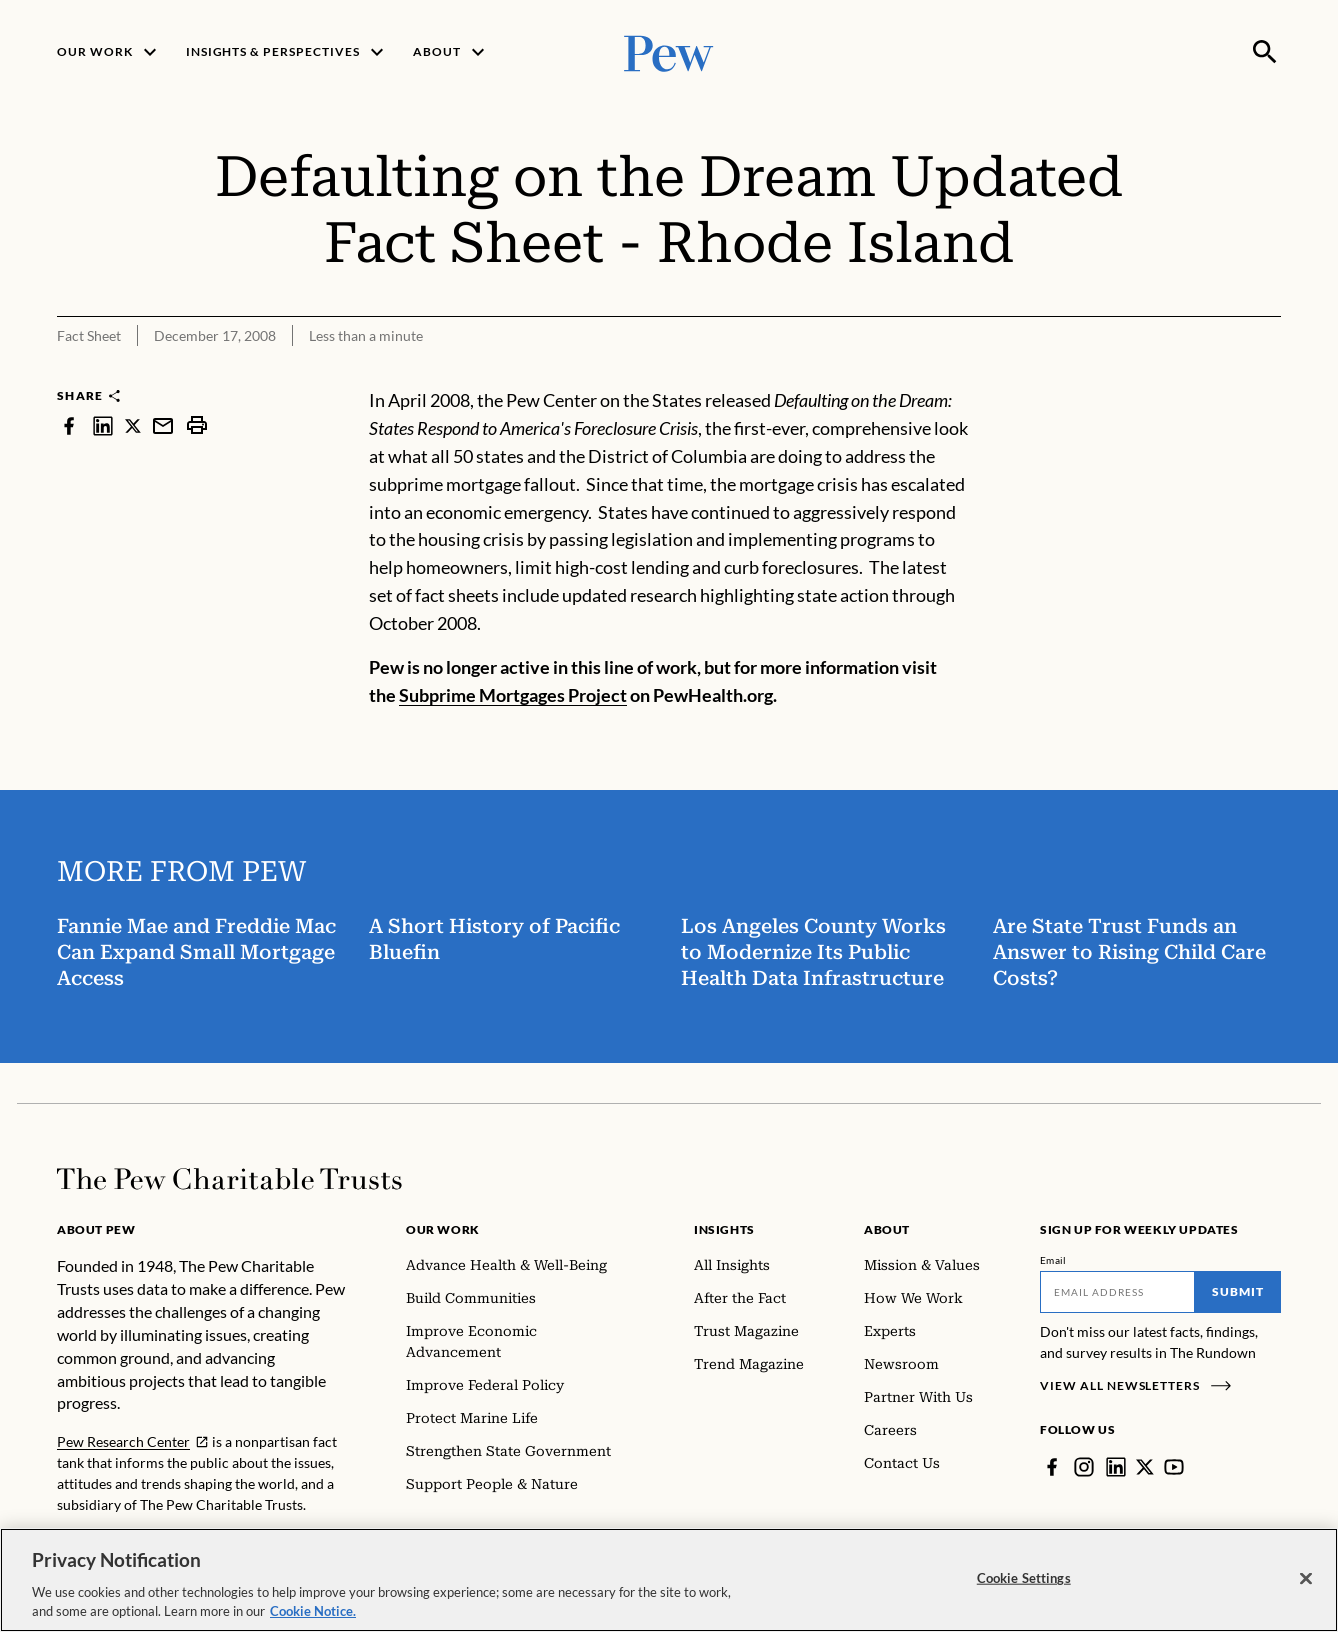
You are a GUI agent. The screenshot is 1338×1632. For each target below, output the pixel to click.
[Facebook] (1052, 1467)
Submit (1238, 1291)
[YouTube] (1174, 1467)
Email (1053, 1260)
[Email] (1117, 1292)
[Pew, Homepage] (669, 51)
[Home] (229, 1179)
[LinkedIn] (1116, 1467)
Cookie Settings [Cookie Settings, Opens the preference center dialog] (1024, 1584)
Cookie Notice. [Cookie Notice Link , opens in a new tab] (313, 1618)
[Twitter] (1145, 1467)
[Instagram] (1084, 1467)
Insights (724, 1229)
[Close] (1306, 1585)
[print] (197, 425)
